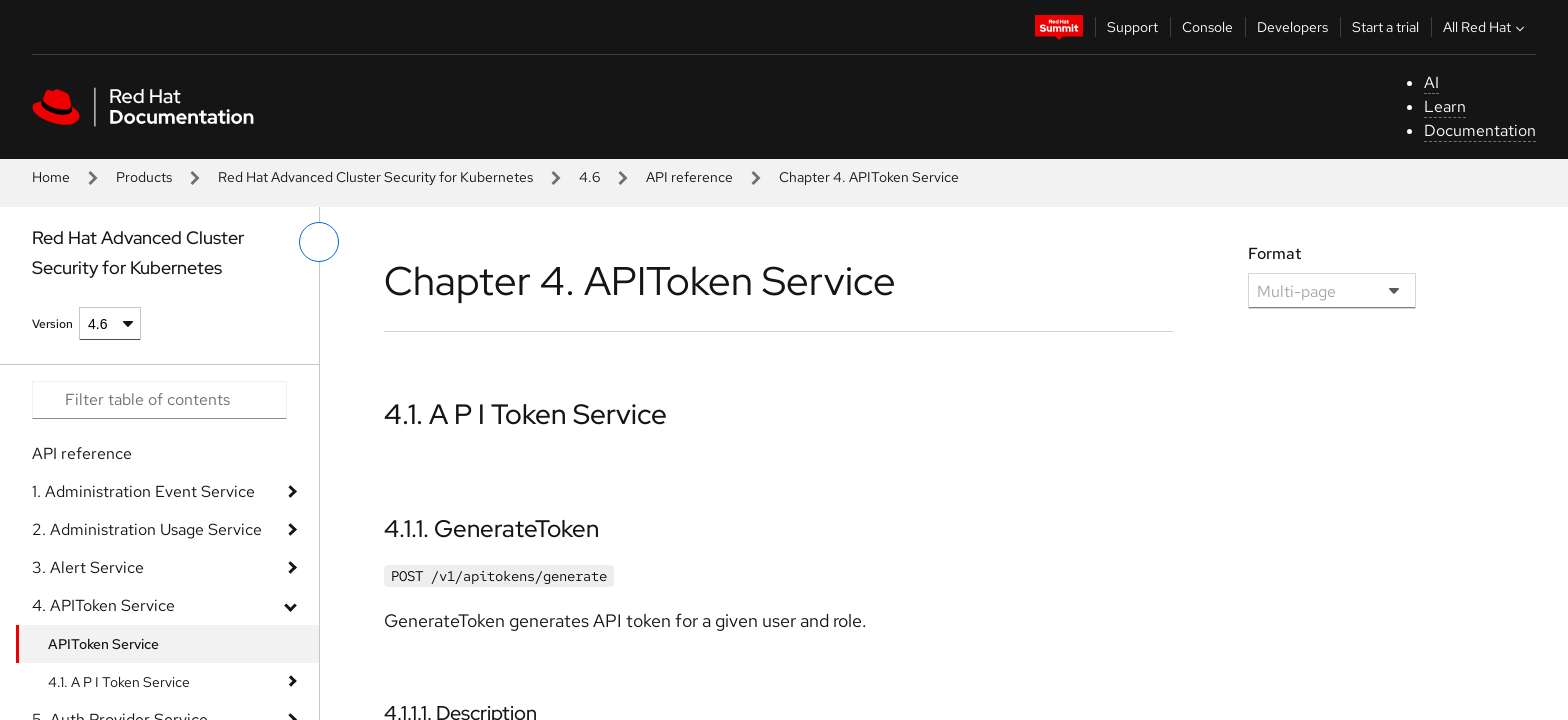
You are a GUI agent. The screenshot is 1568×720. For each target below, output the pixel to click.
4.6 (589, 177)
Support (1132, 27)
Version (52, 324)
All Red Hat (1486, 27)
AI (1431, 82)
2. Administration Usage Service (147, 529)
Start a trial (1385, 27)
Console (1207, 27)
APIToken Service (103, 644)
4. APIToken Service (103, 605)
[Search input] (159, 400)
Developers (1292, 27)
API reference (689, 177)
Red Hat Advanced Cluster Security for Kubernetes (375, 177)
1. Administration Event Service (143, 491)
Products (144, 177)
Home (51, 177)
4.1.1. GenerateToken (491, 528)
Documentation (1480, 130)
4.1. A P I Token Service (119, 682)
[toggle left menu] (319, 242)
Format (1274, 253)
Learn (1445, 106)
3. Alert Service (88, 567)
